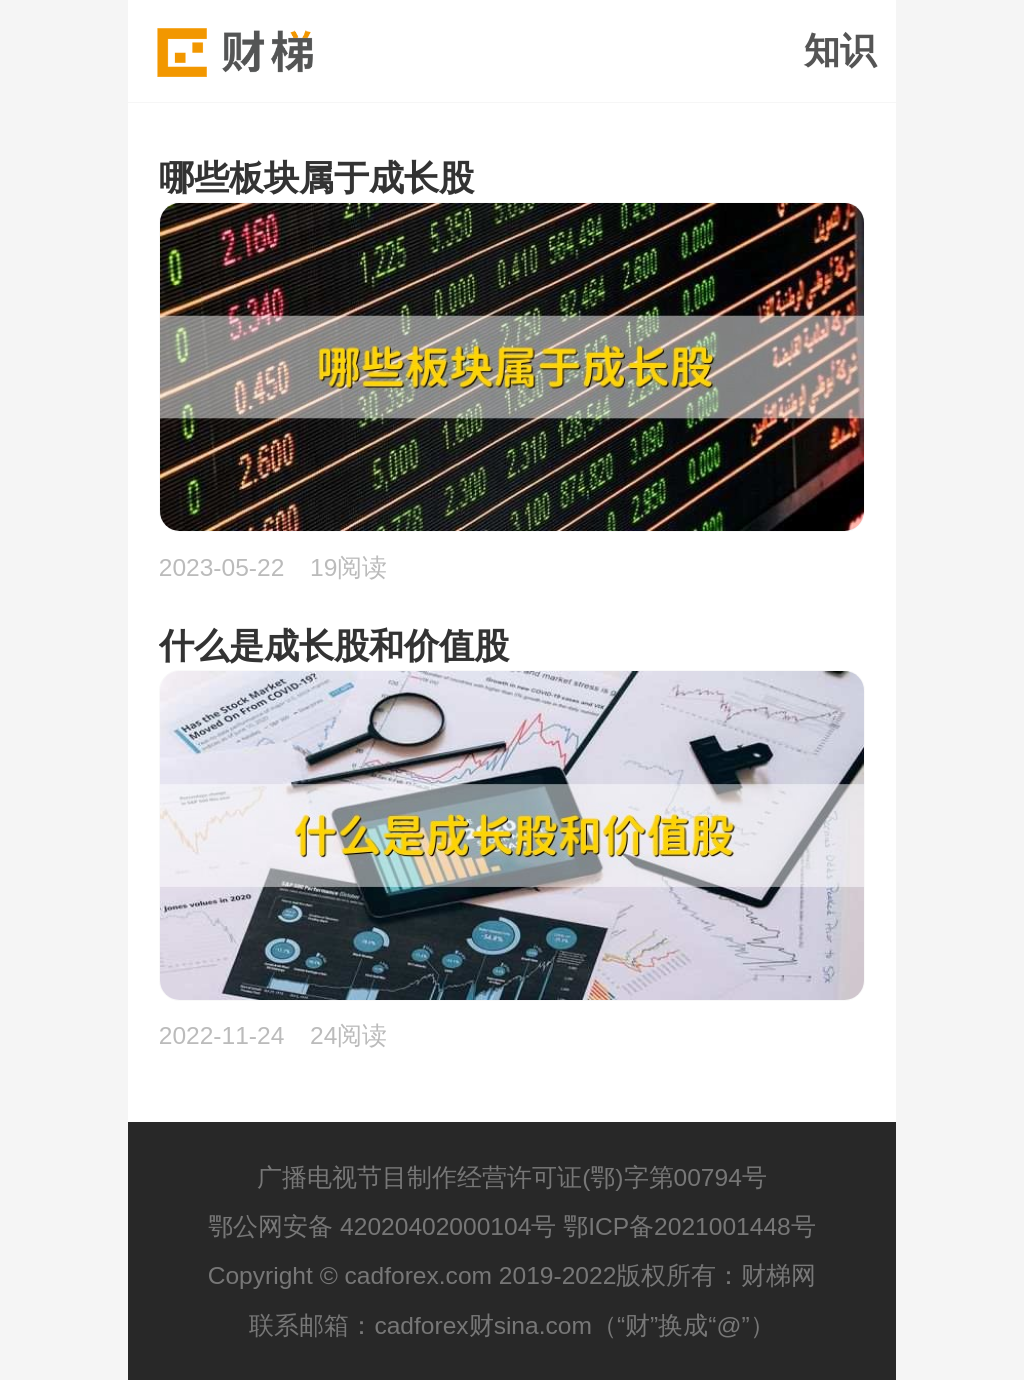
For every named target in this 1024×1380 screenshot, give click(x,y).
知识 (840, 51)
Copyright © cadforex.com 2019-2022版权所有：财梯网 (512, 1275)
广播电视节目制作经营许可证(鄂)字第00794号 (512, 1177)
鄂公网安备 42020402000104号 (382, 1226)
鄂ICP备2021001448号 (689, 1226)
